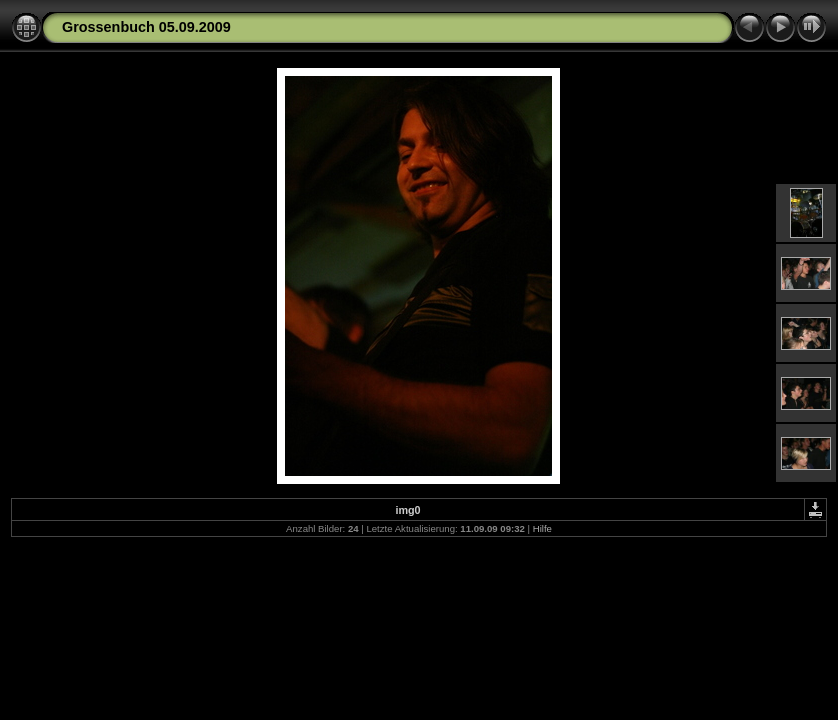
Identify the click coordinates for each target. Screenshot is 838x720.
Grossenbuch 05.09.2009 (146, 27)
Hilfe (542, 528)
